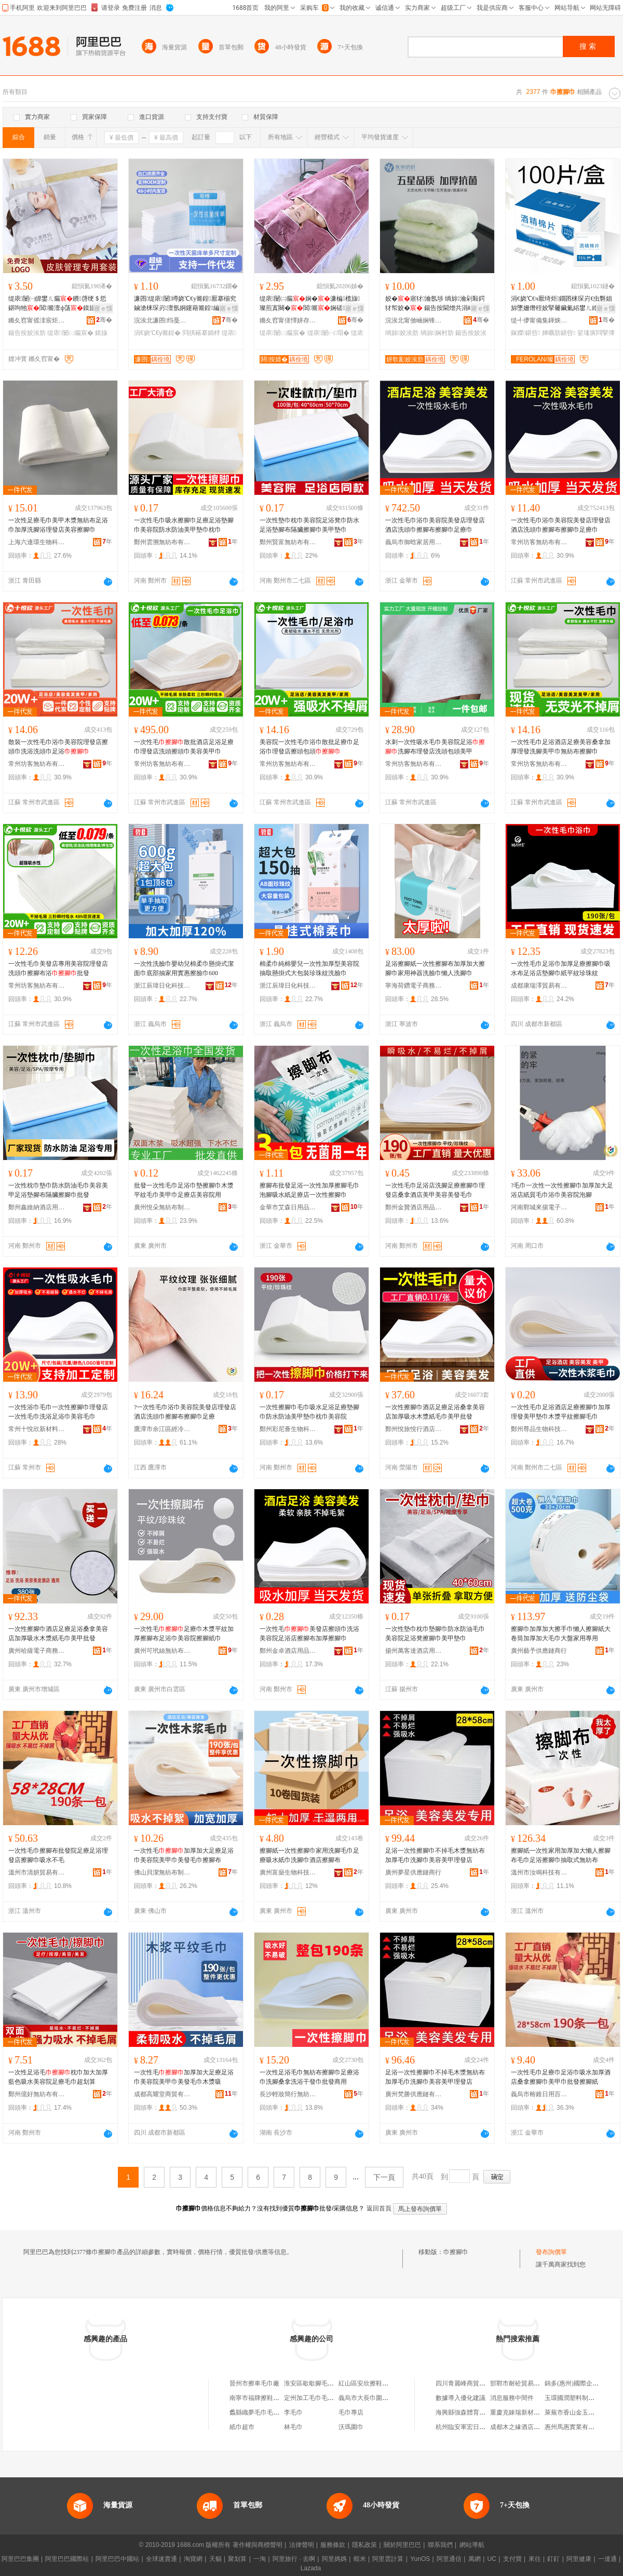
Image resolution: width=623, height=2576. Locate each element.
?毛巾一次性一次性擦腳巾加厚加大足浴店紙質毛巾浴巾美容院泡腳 (562, 1190)
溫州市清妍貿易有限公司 (36, 1872)
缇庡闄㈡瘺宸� (70, 332)
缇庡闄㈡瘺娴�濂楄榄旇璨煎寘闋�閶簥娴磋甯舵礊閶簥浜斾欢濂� (310, 304)
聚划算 (237, 2558)
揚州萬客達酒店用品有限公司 (413, 1650)
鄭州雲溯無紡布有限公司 (162, 542)
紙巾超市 (241, 2427)
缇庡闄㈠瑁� (328, 332)
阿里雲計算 (387, 2558)
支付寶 (512, 2558)
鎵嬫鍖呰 (525, 332)
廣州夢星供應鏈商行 (413, 1872)
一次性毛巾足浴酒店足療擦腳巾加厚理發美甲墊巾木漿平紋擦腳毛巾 (561, 1412)
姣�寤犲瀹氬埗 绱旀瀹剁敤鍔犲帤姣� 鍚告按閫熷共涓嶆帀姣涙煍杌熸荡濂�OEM (435, 304)
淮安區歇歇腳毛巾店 (312, 2383)
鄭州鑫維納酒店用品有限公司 (36, 1207)
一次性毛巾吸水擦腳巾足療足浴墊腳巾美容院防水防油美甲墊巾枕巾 (184, 525)
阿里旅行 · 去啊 (294, 2558)
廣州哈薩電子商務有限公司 (36, 1650)
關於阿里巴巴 (402, 2544)
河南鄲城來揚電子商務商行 (539, 1207)
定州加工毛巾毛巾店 (312, 2398)
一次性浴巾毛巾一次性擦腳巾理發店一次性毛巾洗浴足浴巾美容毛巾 (58, 1412)
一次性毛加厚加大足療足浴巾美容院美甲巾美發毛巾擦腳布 (184, 1855)
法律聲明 (301, 2544)
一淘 (259, 2558)
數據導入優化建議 (460, 2398)
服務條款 (332, 2544)
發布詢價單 (551, 2252)
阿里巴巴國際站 (67, 2558)
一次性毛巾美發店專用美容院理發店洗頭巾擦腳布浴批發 (58, 968)
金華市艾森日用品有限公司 (288, 1207)
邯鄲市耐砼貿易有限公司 (524, 2383)
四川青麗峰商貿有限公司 (470, 2383)
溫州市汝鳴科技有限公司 (539, 1872)
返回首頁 (379, 2208)
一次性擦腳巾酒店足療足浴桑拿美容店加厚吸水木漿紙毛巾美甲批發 (435, 1412)
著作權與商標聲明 (257, 2544)
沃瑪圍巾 (350, 2427)
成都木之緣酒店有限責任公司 (530, 2427)
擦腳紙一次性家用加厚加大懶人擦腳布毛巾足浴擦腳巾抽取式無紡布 (561, 1855)
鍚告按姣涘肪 (27, 332)
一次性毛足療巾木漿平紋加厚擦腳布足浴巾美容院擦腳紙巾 (184, 1633)
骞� (104, 319)
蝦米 (360, 2558)
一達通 (607, 2558)
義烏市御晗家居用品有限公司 (413, 542)
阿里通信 (449, 2558)
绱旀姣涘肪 (401, 332)
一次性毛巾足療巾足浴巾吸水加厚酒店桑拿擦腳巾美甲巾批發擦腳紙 (561, 2077)
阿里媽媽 (334, 2558)
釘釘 (553, 2558)
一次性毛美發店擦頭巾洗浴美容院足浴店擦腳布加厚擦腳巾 (309, 1633)
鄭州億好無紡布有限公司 (36, 2094)
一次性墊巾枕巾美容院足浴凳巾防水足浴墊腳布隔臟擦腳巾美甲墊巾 (309, 525)
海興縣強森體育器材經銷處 (473, 2412)
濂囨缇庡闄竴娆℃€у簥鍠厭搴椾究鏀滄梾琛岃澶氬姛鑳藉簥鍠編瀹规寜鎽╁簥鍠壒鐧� (185, 304)
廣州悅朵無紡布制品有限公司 (162, 1207)
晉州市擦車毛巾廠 (254, 2383)
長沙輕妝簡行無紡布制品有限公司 (288, 2094)
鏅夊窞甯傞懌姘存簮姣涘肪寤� (288, 320)
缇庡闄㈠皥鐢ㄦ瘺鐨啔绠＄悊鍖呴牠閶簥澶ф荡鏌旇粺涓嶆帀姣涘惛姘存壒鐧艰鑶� (58, 304)
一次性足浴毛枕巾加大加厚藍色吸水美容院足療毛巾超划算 (58, 2077)
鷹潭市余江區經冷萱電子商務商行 (162, 1429)
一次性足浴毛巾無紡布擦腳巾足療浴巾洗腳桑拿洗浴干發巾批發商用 (309, 2077)
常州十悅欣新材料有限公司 (36, 1429)
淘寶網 (193, 2558)
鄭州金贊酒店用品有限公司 (413, 1207)
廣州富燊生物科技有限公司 (288, 1872)
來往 (535, 2558)
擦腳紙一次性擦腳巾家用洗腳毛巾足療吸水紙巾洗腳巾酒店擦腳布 (309, 1855)
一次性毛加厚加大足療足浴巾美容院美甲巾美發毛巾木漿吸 (184, 2077)
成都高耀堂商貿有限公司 (162, 2094)
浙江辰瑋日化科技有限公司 (162, 985)
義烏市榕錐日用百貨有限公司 (539, 2094)
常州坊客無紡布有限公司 (539, 542)
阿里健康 (578, 2558)
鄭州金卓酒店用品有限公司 (288, 1650)
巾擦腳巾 (455, 2252)
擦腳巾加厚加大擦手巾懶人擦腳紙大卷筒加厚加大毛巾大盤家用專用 (561, 1633)
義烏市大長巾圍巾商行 (369, 2398)
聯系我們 (440, 2544)
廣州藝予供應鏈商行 (539, 1650)
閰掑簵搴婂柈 (201, 332)
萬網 (474, 2558)
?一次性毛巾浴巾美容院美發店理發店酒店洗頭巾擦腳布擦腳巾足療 (185, 1412)
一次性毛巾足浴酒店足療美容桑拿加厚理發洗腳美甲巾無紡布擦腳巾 (561, 746)
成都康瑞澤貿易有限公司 (539, 985)
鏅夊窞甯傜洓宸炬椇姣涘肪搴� (36, 320)
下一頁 (384, 2177)
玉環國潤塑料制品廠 (573, 2398)
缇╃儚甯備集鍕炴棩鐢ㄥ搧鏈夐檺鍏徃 (539, 320)
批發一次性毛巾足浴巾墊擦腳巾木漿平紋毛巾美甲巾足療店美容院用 (184, 1190)
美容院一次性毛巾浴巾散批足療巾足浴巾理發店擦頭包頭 (309, 746)
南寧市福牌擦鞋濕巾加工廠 (266, 2398)
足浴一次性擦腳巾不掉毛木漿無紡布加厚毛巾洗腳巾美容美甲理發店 (435, 1855)
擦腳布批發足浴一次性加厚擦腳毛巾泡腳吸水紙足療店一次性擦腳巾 (309, 1190)
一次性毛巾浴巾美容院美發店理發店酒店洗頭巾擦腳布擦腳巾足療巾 (435, 525)
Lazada (311, 2568)
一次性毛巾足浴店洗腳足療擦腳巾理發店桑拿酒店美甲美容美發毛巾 (435, 1190)
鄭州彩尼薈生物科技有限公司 (288, 1429)
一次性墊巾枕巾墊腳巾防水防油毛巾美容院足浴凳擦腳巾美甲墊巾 (435, 1633)
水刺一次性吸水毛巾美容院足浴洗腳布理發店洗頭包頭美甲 (435, 746)
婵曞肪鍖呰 (558, 332)
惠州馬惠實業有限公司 (576, 2427)
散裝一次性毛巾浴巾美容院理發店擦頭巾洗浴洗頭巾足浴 (58, 746)
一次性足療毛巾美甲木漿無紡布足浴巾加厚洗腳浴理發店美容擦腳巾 (58, 525)
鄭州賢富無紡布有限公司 (288, 542)
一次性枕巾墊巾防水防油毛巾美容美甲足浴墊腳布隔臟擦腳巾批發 (58, 1190)
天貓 (215, 2558)
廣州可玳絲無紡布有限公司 (162, 1650)
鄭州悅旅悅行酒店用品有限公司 (413, 1429)
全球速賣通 (161, 2558)
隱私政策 (364, 2544)
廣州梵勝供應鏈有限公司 (413, 2094)
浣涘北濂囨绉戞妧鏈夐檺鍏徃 (162, 320)
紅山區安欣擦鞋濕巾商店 (372, 2383)
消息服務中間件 (512, 2398)
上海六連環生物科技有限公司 (36, 542)
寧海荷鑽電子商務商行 (413, 985)
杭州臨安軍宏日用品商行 (470, 2427)
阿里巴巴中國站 (117, 2558)
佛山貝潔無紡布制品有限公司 (162, 1872)
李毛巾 (293, 2412)
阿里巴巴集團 (20, 2558)
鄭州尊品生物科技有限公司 (539, 1429)
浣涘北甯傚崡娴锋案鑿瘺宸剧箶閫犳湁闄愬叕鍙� (413, 320)
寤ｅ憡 (103, 308)
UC (491, 2558)
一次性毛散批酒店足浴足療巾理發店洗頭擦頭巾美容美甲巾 (184, 746)
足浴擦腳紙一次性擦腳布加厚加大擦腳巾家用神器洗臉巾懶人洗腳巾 (435, 968)
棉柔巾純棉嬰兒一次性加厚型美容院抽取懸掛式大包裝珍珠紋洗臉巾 (309, 968)
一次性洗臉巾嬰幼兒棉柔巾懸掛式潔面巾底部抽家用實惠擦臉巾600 (184, 968)
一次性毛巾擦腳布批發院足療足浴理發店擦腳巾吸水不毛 (58, 1855)
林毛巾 (293, 2427)
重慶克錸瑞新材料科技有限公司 (533, 2412)
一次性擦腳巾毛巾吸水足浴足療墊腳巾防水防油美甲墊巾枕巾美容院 (309, 1412)
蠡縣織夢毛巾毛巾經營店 (263, 2412)
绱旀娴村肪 (437, 332)
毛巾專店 (350, 2412)
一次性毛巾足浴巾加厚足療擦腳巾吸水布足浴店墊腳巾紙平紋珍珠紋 (561, 968)
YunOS (420, 2558)
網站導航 (471, 2544)
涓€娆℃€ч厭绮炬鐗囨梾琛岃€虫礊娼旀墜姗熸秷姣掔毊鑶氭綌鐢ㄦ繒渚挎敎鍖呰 (561, 304)
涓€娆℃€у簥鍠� (157, 332)
